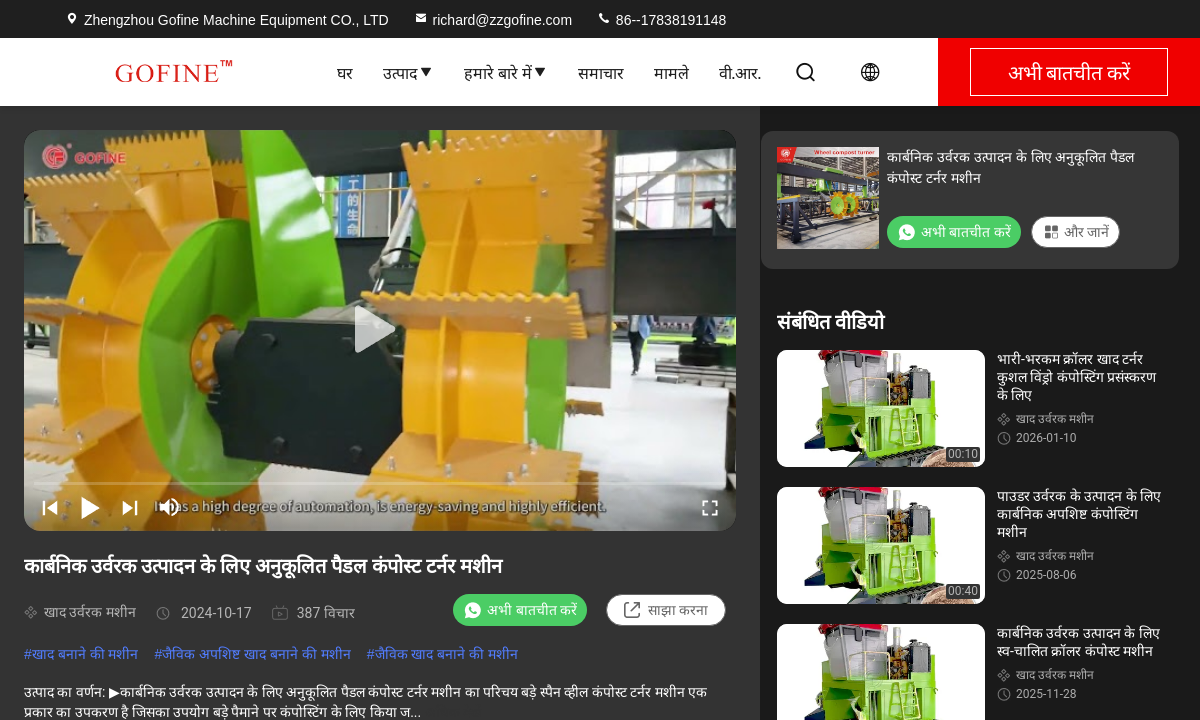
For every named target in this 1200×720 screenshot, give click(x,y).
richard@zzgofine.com (493, 20)
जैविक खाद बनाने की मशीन (447, 654)
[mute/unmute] (170, 507)
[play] (380, 330)
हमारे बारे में (505, 72)
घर (345, 72)
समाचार (601, 72)
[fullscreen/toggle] (710, 507)
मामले (671, 72)
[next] (130, 507)
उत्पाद (408, 72)
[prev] (50, 507)
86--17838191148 (661, 20)
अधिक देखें (453, 712)
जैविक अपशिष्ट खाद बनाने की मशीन (256, 654)
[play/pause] (90, 507)
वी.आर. (740, 72)
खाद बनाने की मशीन (85, 654)
